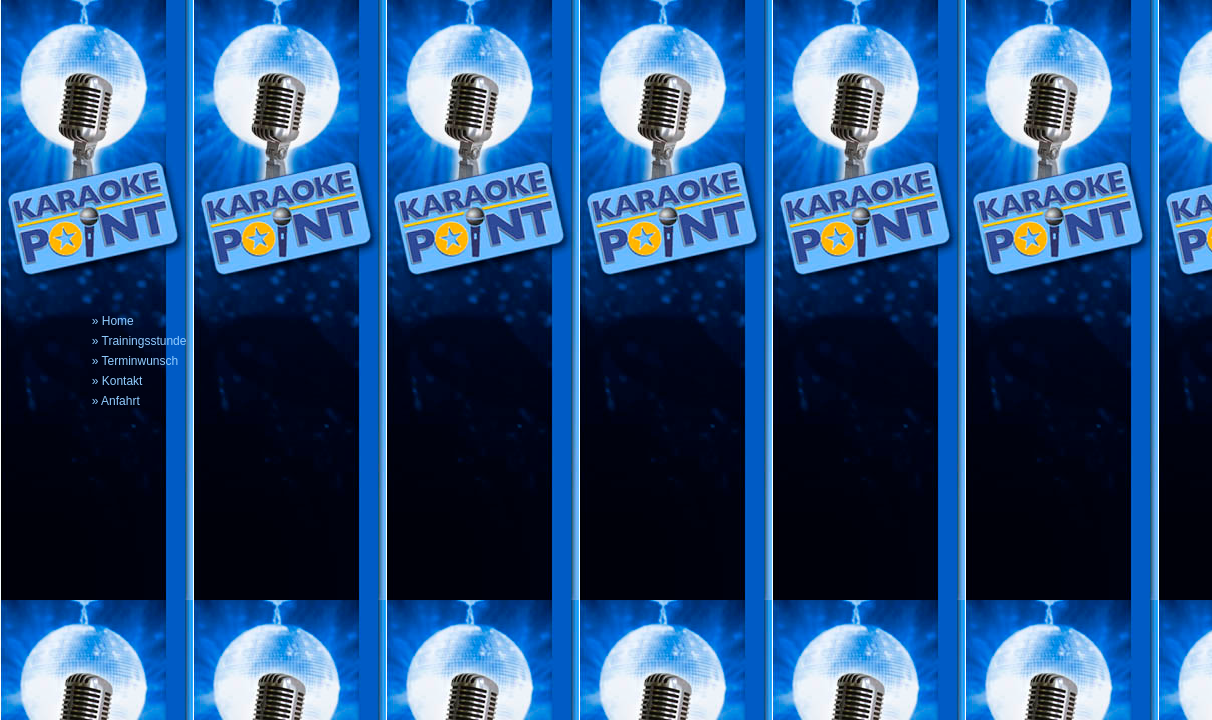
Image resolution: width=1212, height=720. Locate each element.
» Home (113, 321)
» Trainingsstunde (139, 341)
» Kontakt (117, 381)
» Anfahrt (116, 401)
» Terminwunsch (135, 361)
